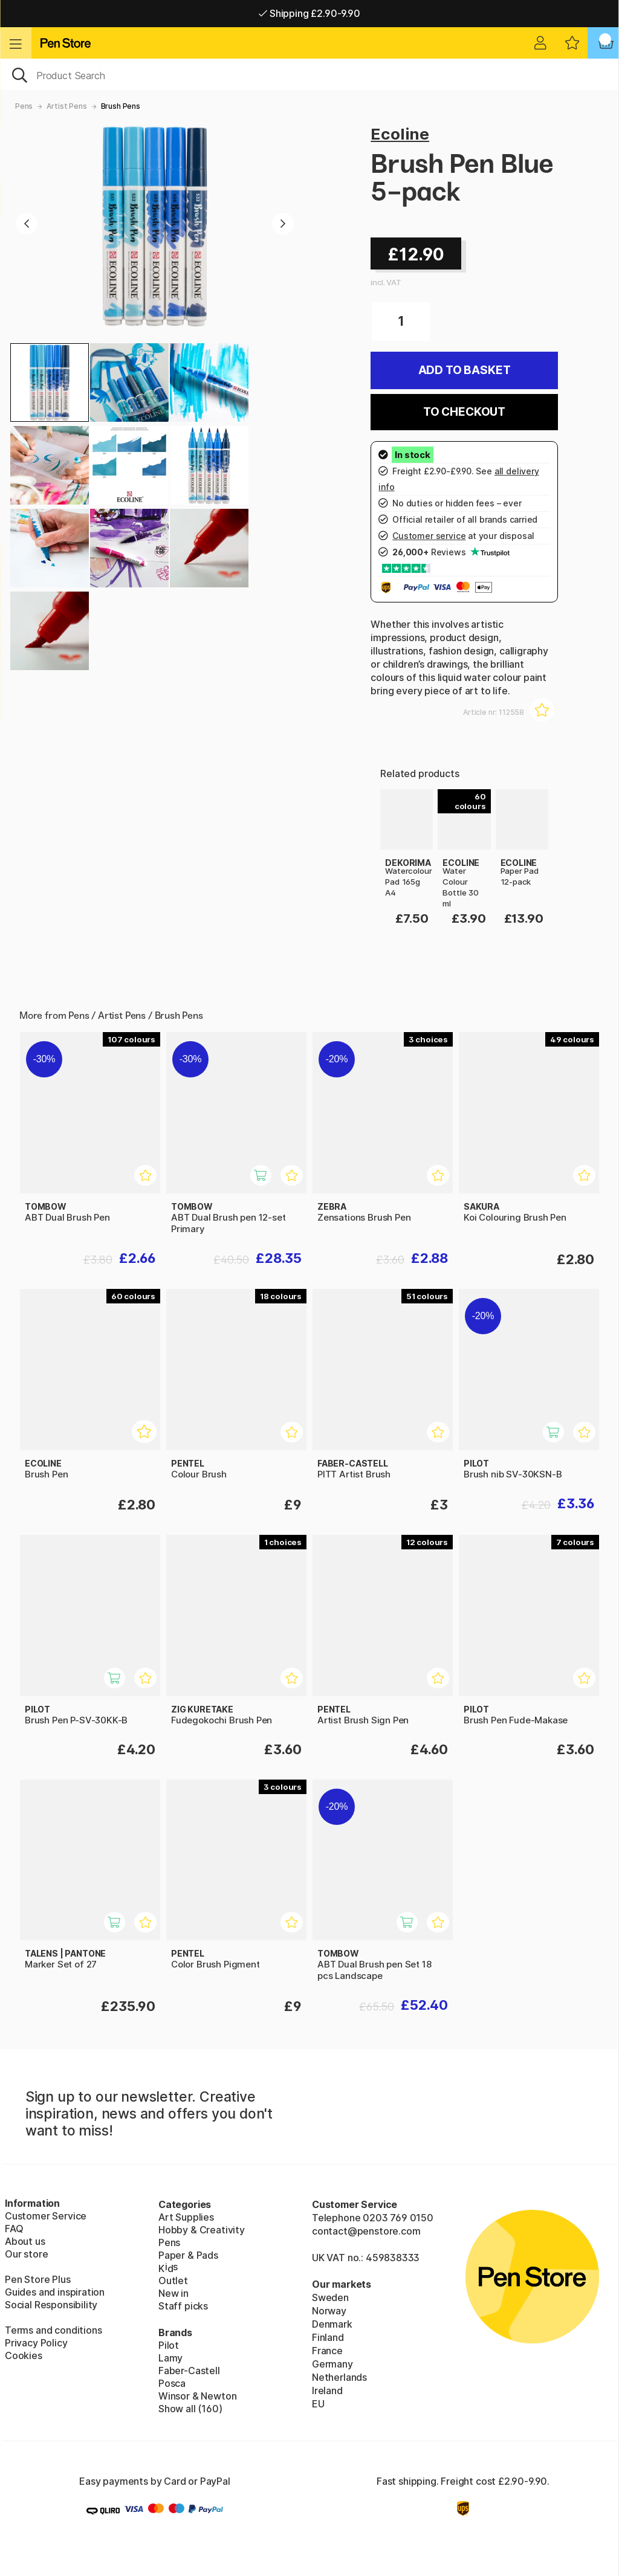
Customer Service (45, 2216)
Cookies (23, 2355)
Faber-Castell (189, 2371)
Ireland (327, 2390)
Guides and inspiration (55, 2292)
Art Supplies (186, 2217)
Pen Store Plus (38, 2279)
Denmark (332, 2324)
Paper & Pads (188, 2255)
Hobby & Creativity (201, 2230)
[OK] (309, 74)
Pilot (168, 2345)
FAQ (14, 2229)
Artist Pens (66, 106)
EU (318, 2404)
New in (173, 2293)
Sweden (330, 2297)
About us (25, 2241)
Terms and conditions (53, 2330)
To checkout (464, 412)
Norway (329, 2311)
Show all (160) (190, 2409)
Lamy (170, 2358)
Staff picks (183, 2306)
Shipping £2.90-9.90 (309, 13)
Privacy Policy (36, 2343)
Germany (332, 2364)
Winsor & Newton (197, 2396)
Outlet (173, 2280)
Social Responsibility (51, 2305)
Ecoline (400, 133)
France (327, 2351)
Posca (172, 2383)
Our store (26, 2254)
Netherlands (339, 2377)
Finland (328, 2337)
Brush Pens (120, 106)
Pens (24, 106)
